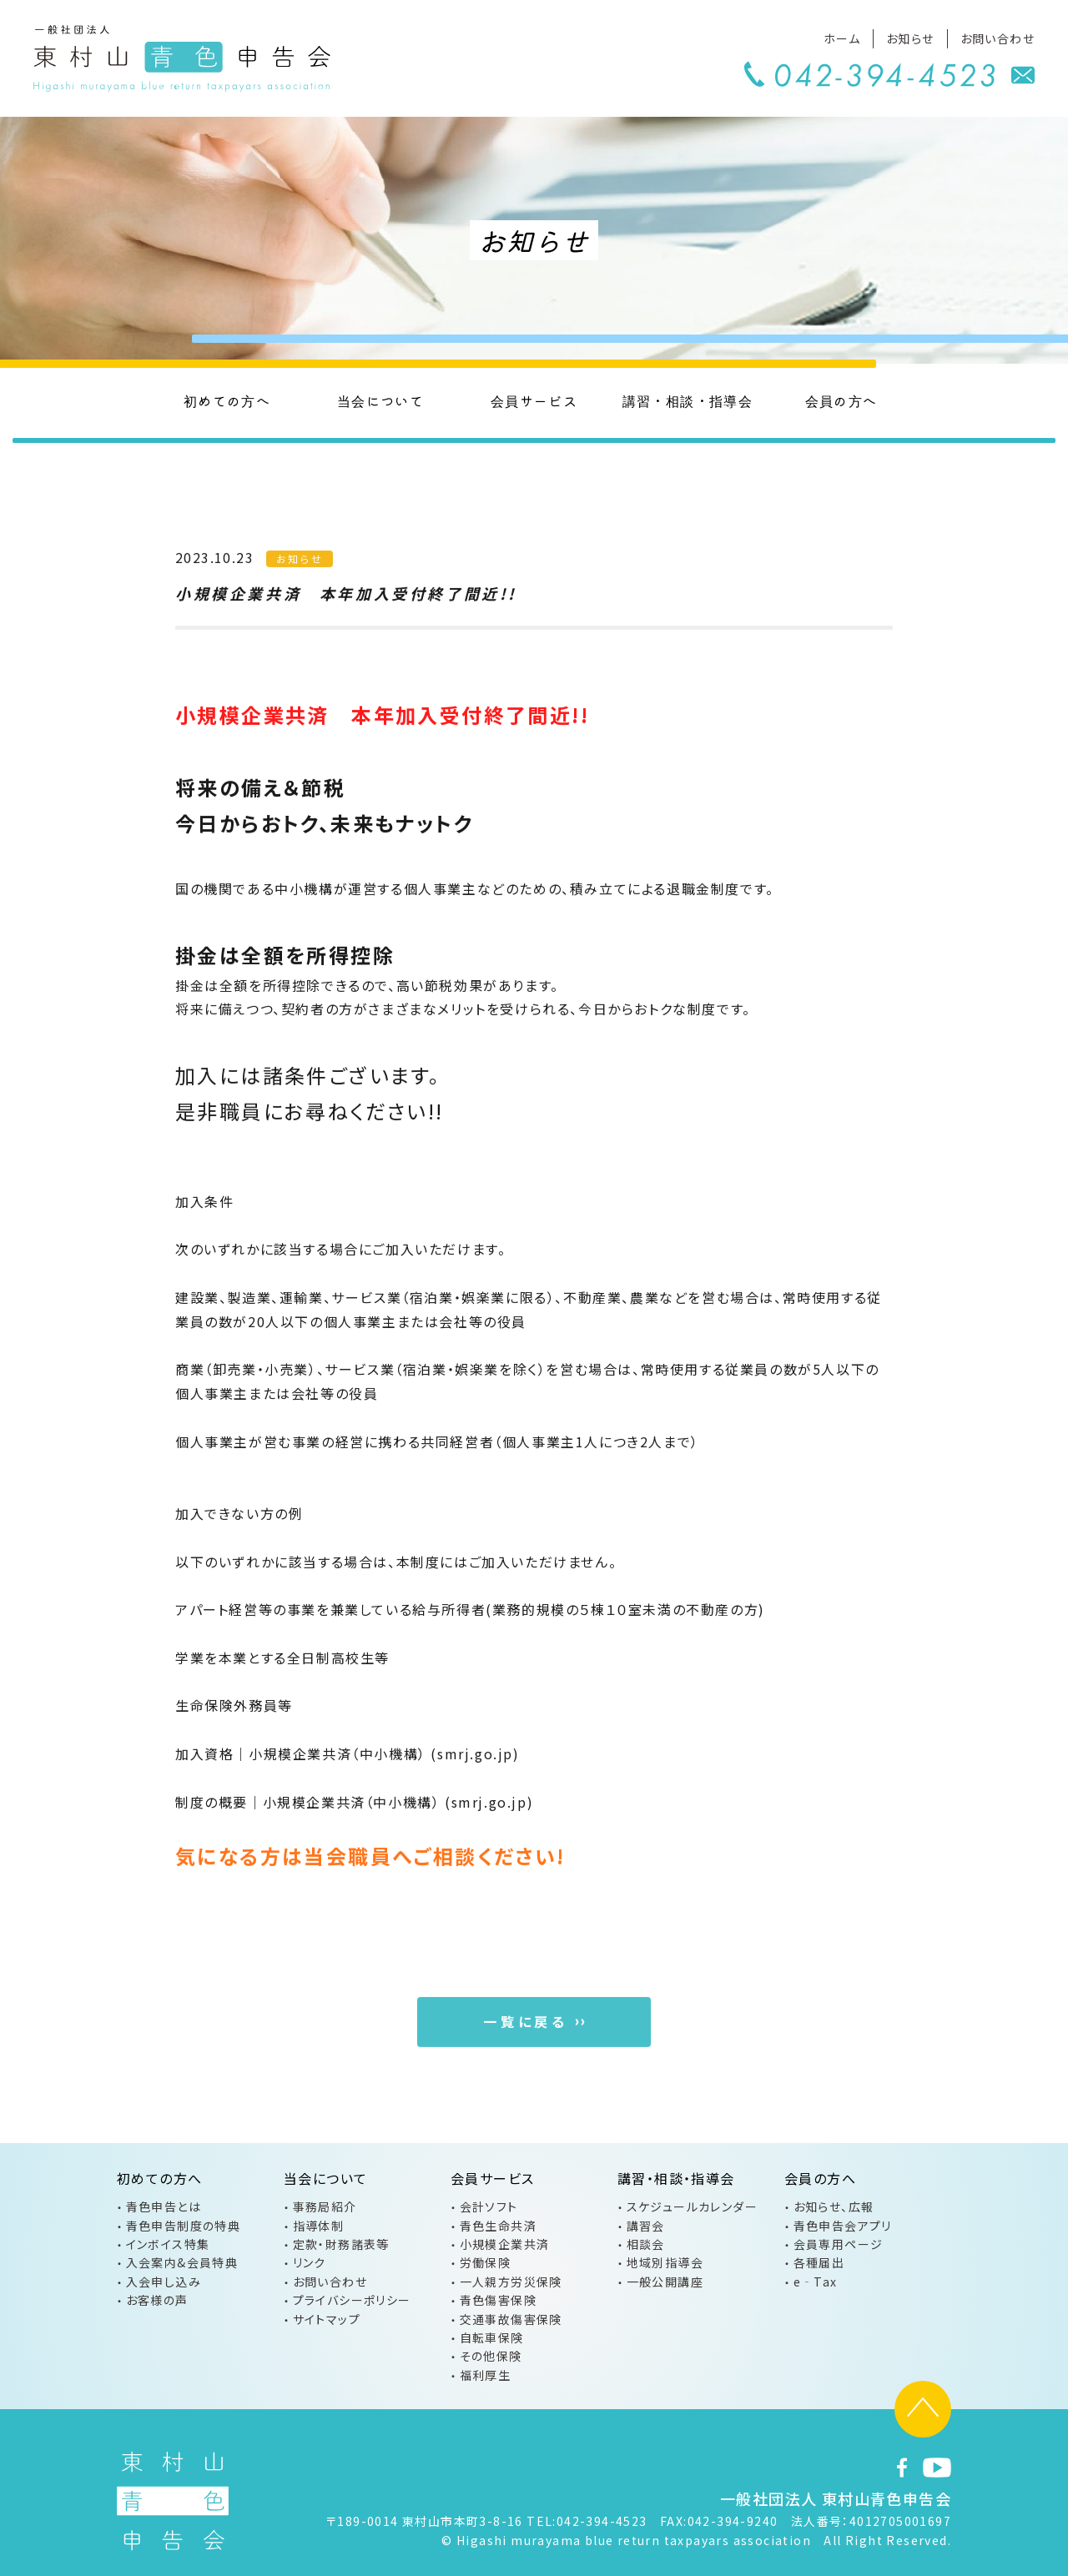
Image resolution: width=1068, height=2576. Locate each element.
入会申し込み (163, 2281)
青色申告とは (163, 2206)
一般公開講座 (665, 2281)
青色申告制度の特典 (183, 2225)
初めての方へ (227, 400)
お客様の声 (157, 2300)
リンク (309, 2262)
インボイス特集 (168, 2244)
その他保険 (491, 2355)
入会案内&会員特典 (182, 2262)
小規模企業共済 (505, 2244)
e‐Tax (815, 2281)
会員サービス (534, 400)
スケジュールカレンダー (692, 2206)
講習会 (646, 2225)
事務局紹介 (325, 2206)
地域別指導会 (665, 2262)
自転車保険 (492, 2337)
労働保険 (485, 2262)
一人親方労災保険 (511, 2281)
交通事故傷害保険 (511, 2319)
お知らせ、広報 (833, 2206)
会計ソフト (489, 2206)
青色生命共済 (498, 2225)
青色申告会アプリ (842, 2225)
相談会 (646, 2244)
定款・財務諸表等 (341, 2244)
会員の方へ (841, 400)
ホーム (842, 38)
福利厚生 (485, 2375)
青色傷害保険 (498, 2300)
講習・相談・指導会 (687, 400)
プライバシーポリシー (352, 2300)
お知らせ (910, 38)
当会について (380, 400)
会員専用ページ (838, 2244)
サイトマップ (326, 2319)
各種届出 (819, 2262)
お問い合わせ (997, 38)
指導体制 (319, 2225)
